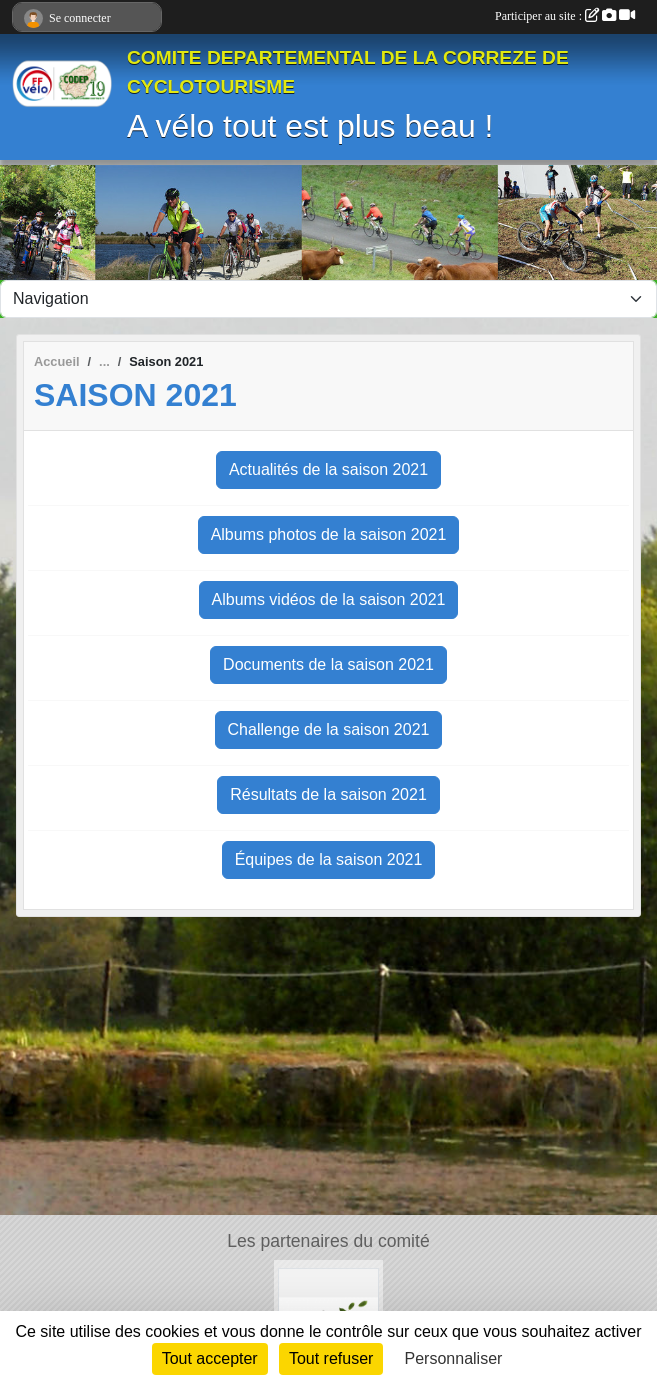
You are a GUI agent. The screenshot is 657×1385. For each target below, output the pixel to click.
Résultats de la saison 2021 (328, 794)
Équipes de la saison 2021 (329, 859)
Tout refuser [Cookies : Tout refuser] (331, 1358)
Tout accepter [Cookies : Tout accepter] (210, 1358)
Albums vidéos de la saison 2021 (329, 599)
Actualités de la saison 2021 (328, 469)
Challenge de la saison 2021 (329, 729)
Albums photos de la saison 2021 (329, 534)
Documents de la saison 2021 (328, 664)
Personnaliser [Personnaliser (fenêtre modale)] (454, 1358)
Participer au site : (565, 16)
